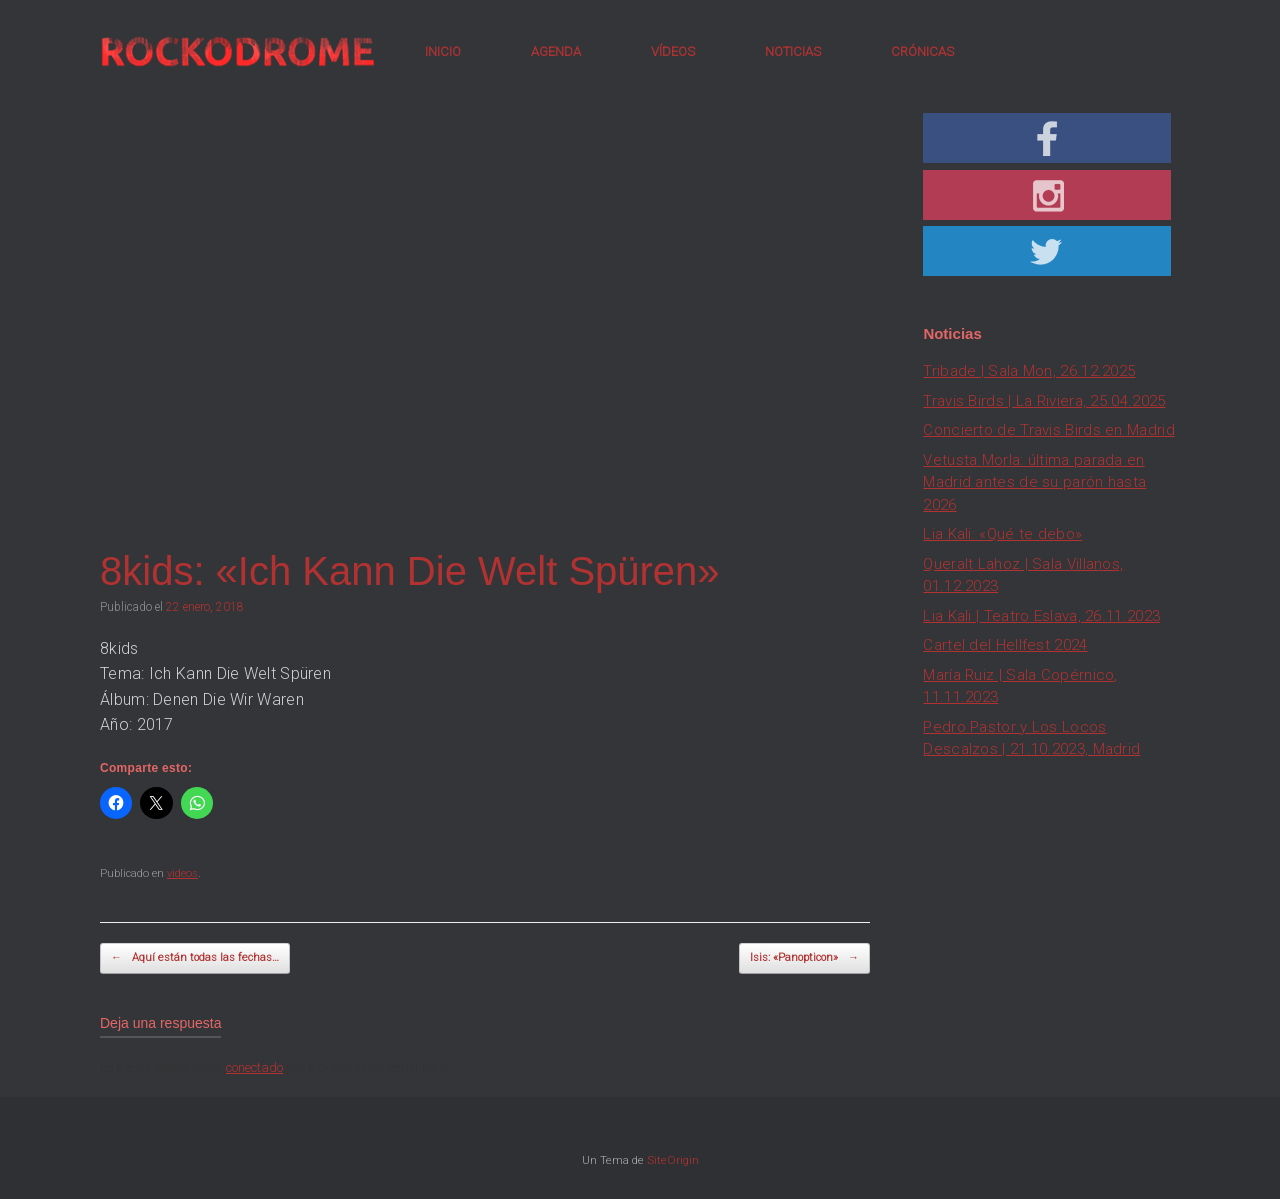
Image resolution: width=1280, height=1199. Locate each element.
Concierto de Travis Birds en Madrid (1049, 430)
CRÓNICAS (922, 51)
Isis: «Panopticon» (804, 958)
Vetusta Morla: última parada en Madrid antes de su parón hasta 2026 (1034, 482)
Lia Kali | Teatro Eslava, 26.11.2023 (1041, 616)
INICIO (443, 51)
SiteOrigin (673, 1160)
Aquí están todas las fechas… (195, 958)
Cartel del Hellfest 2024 (1005, 645)
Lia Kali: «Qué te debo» (1002, 534)
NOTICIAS (793, 51)
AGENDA (556, 51)
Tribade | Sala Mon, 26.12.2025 (1029, 371)
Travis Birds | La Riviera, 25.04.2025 (1044, 401)
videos (182, 873)
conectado (254, 1067)
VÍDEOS (673, 51)
